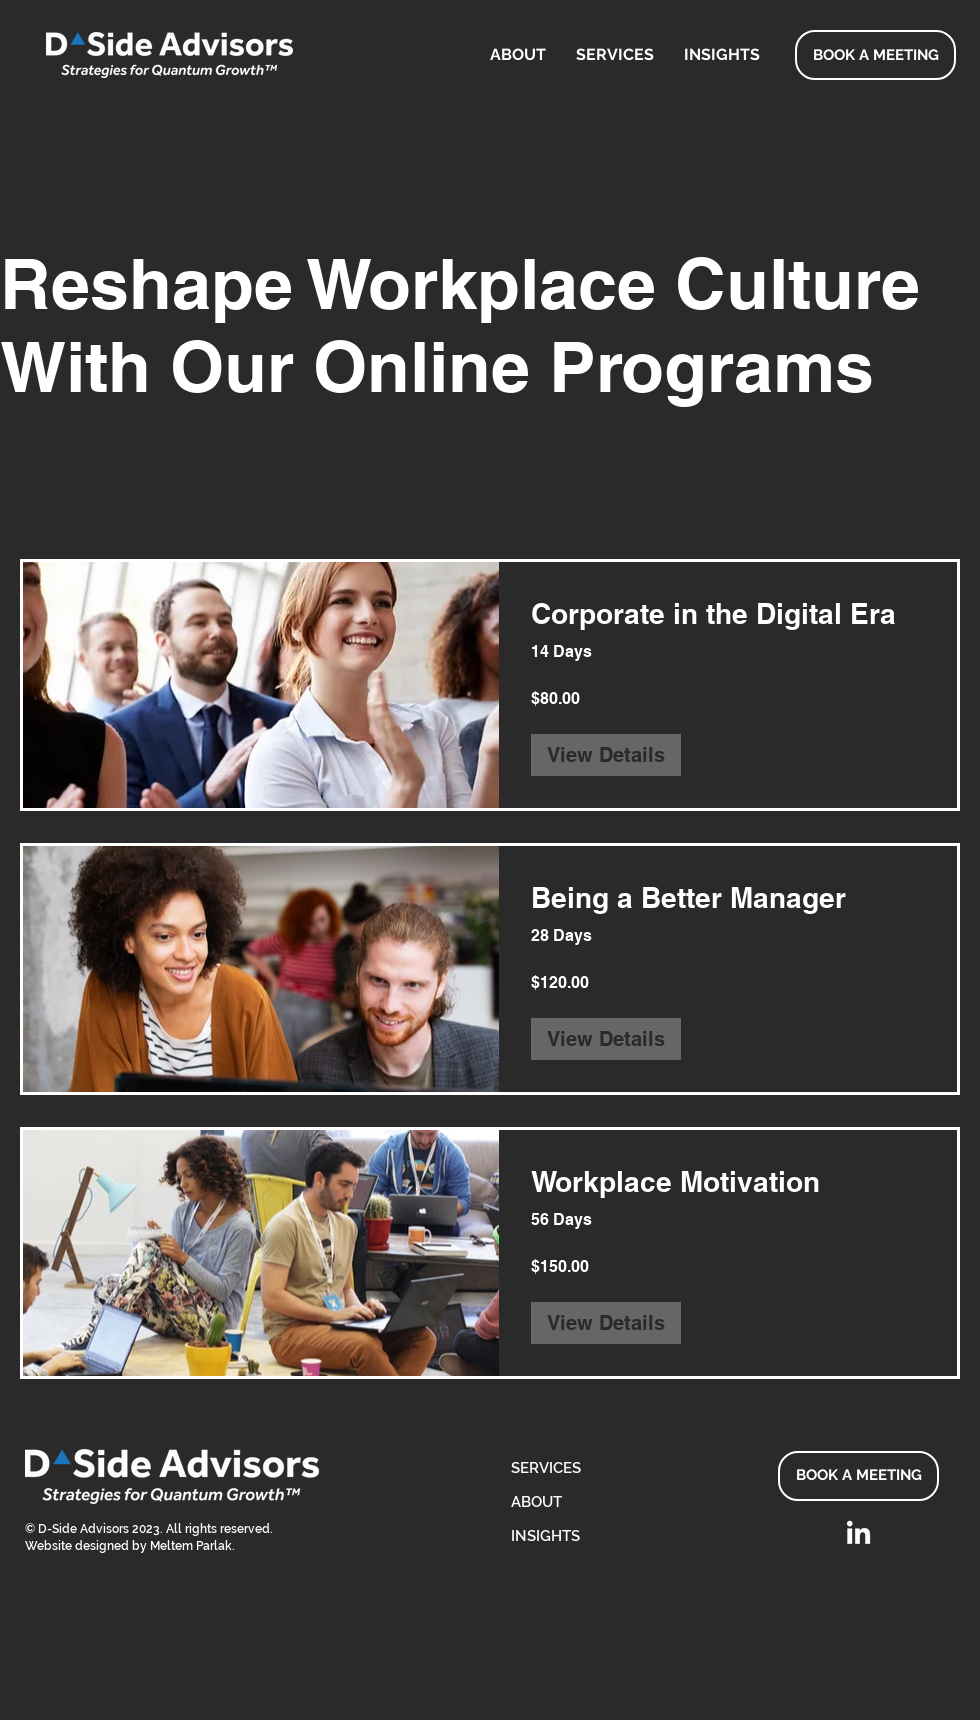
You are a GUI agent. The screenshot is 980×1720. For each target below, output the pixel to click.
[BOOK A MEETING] (875, 55)
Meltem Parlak (191, 1546)
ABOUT (536, 1502)
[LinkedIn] (858, 1534)
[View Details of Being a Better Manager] (606, 1039)
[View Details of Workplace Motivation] (606, 1323)
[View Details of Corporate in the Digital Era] (606, 755)
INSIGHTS (545, 1536)
